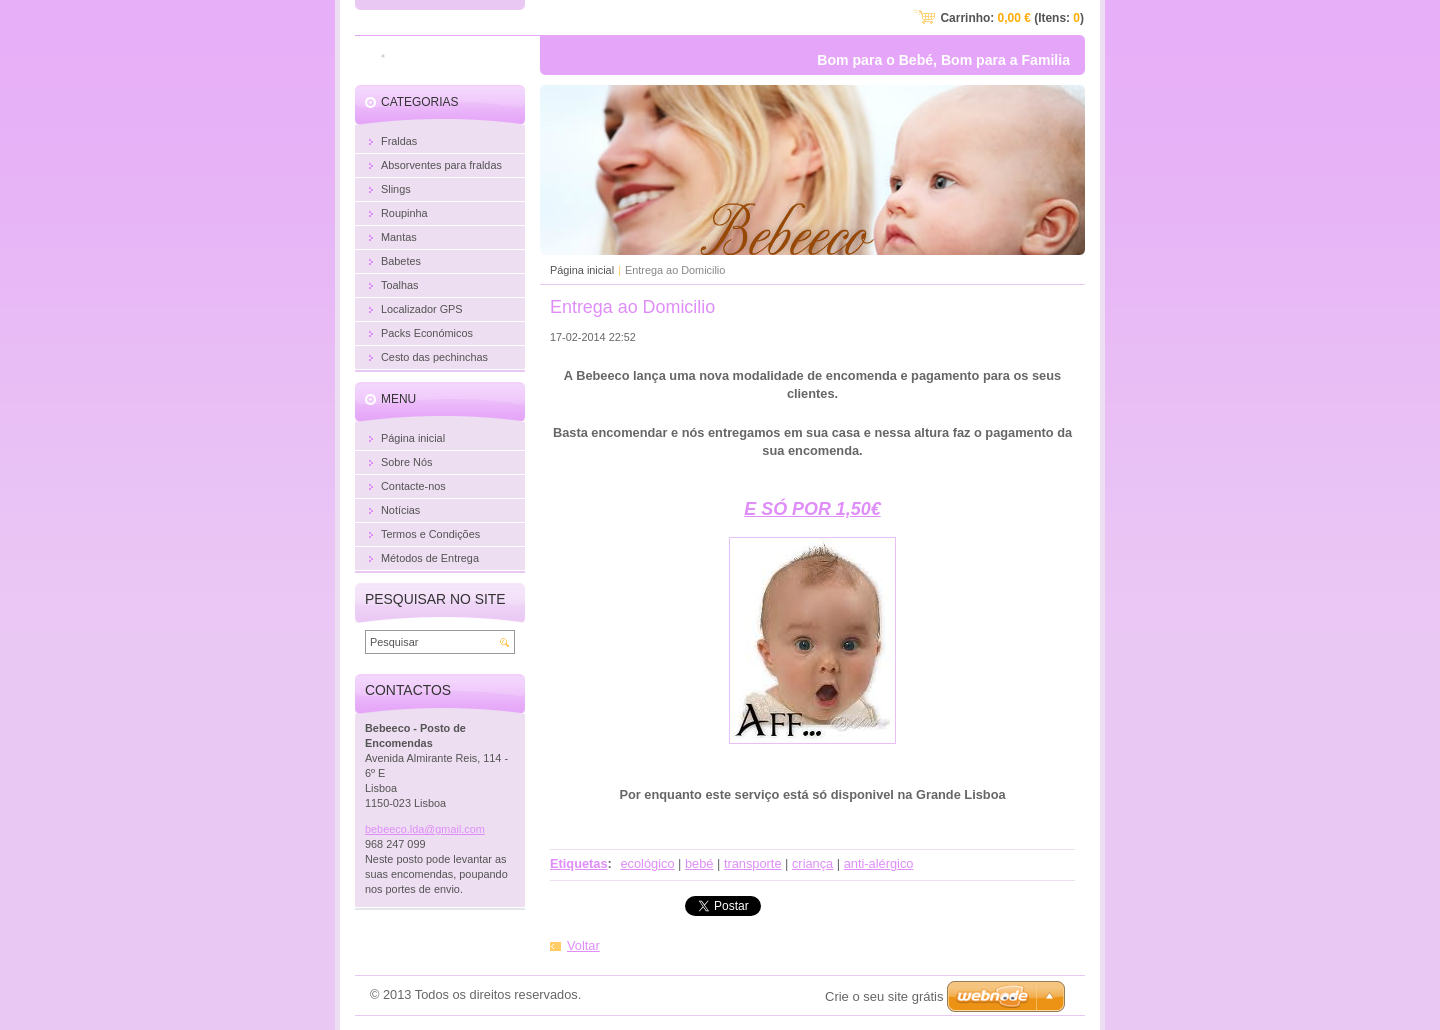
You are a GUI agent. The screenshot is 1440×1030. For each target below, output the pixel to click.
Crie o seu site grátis (884, 996)
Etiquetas (579, 863)
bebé (699, 863)
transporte (753, 863)
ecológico (647, 863)
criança (812, 863)
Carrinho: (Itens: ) (1012, 18)
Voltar (583, 945)
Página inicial (582, 270)
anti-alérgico (879, 863)
